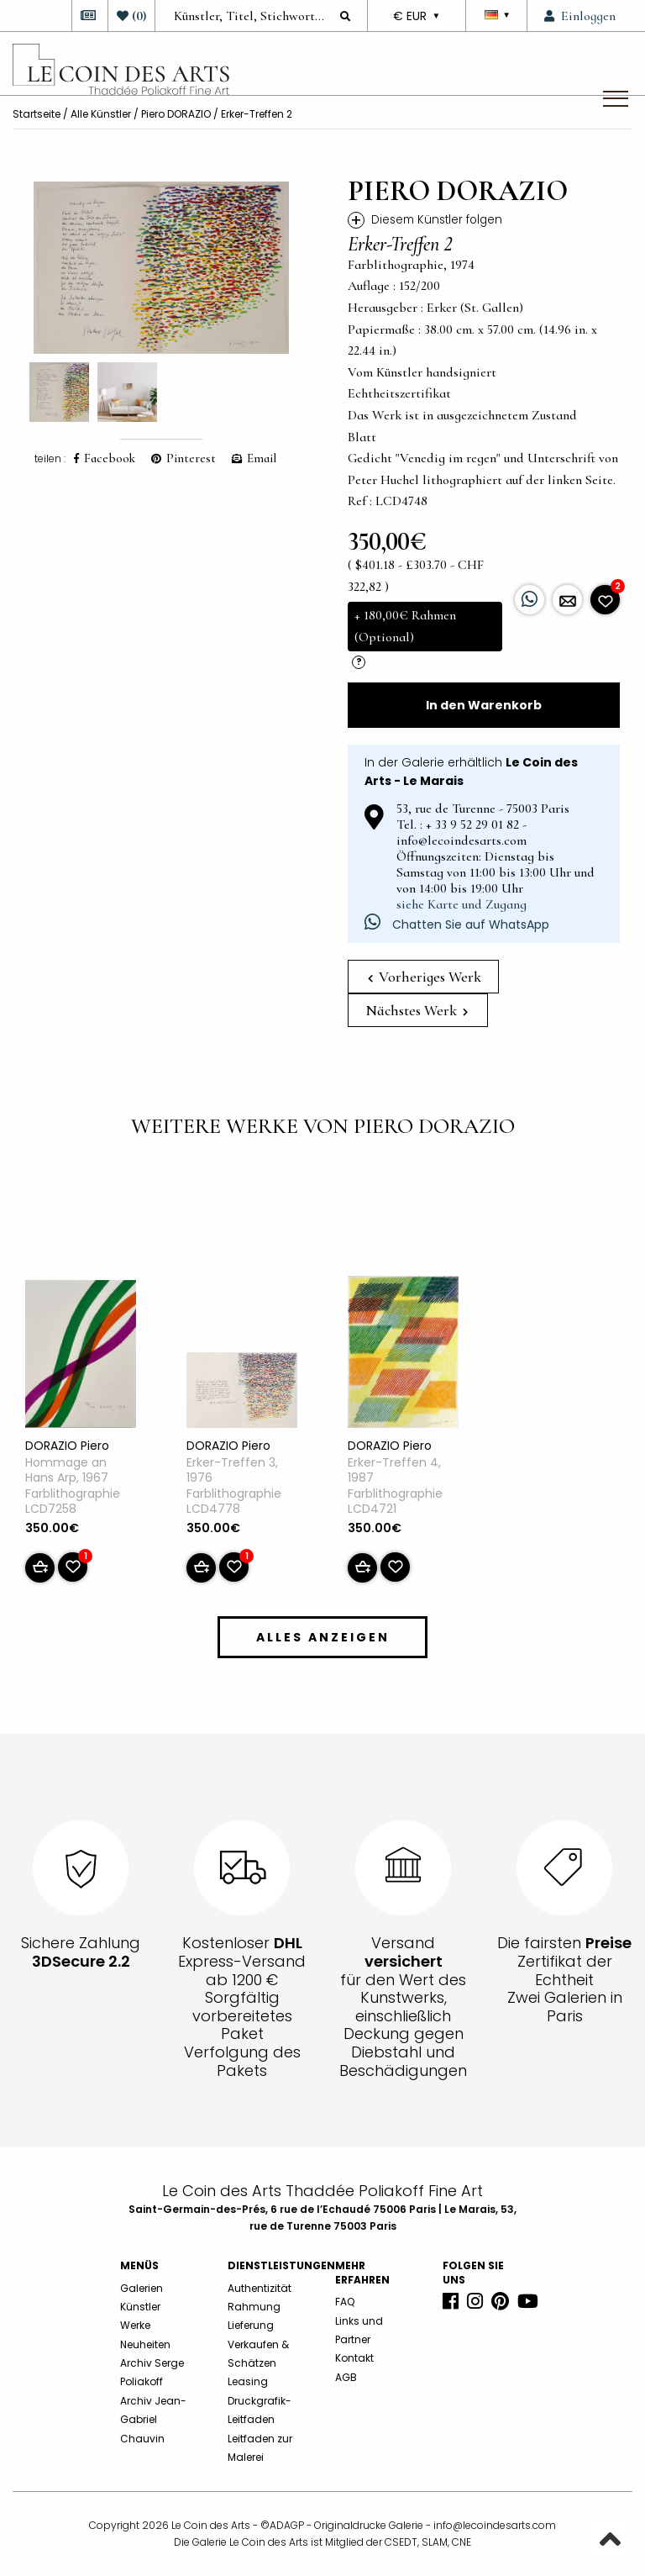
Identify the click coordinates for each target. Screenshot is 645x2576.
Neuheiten (145, 2344)
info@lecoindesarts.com (494, 2525)
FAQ (344, 2301)
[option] (161, 268)
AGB (346, 2377)
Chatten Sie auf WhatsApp (456, 924)
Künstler (140, 2306)
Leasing (248, 2381)
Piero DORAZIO (176, 114)
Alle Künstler (101, 114)
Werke (135, 2325)
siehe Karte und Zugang (461, 904)
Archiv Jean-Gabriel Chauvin (153, 2420)
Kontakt (354, 2358)
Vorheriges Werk (424, 976)
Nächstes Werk (416, 1010)
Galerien (141, 2288)
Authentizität (259, 2288)
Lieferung (251, 2325)
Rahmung (254, 2306)
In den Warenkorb (484, 705)
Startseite (36, 114)
